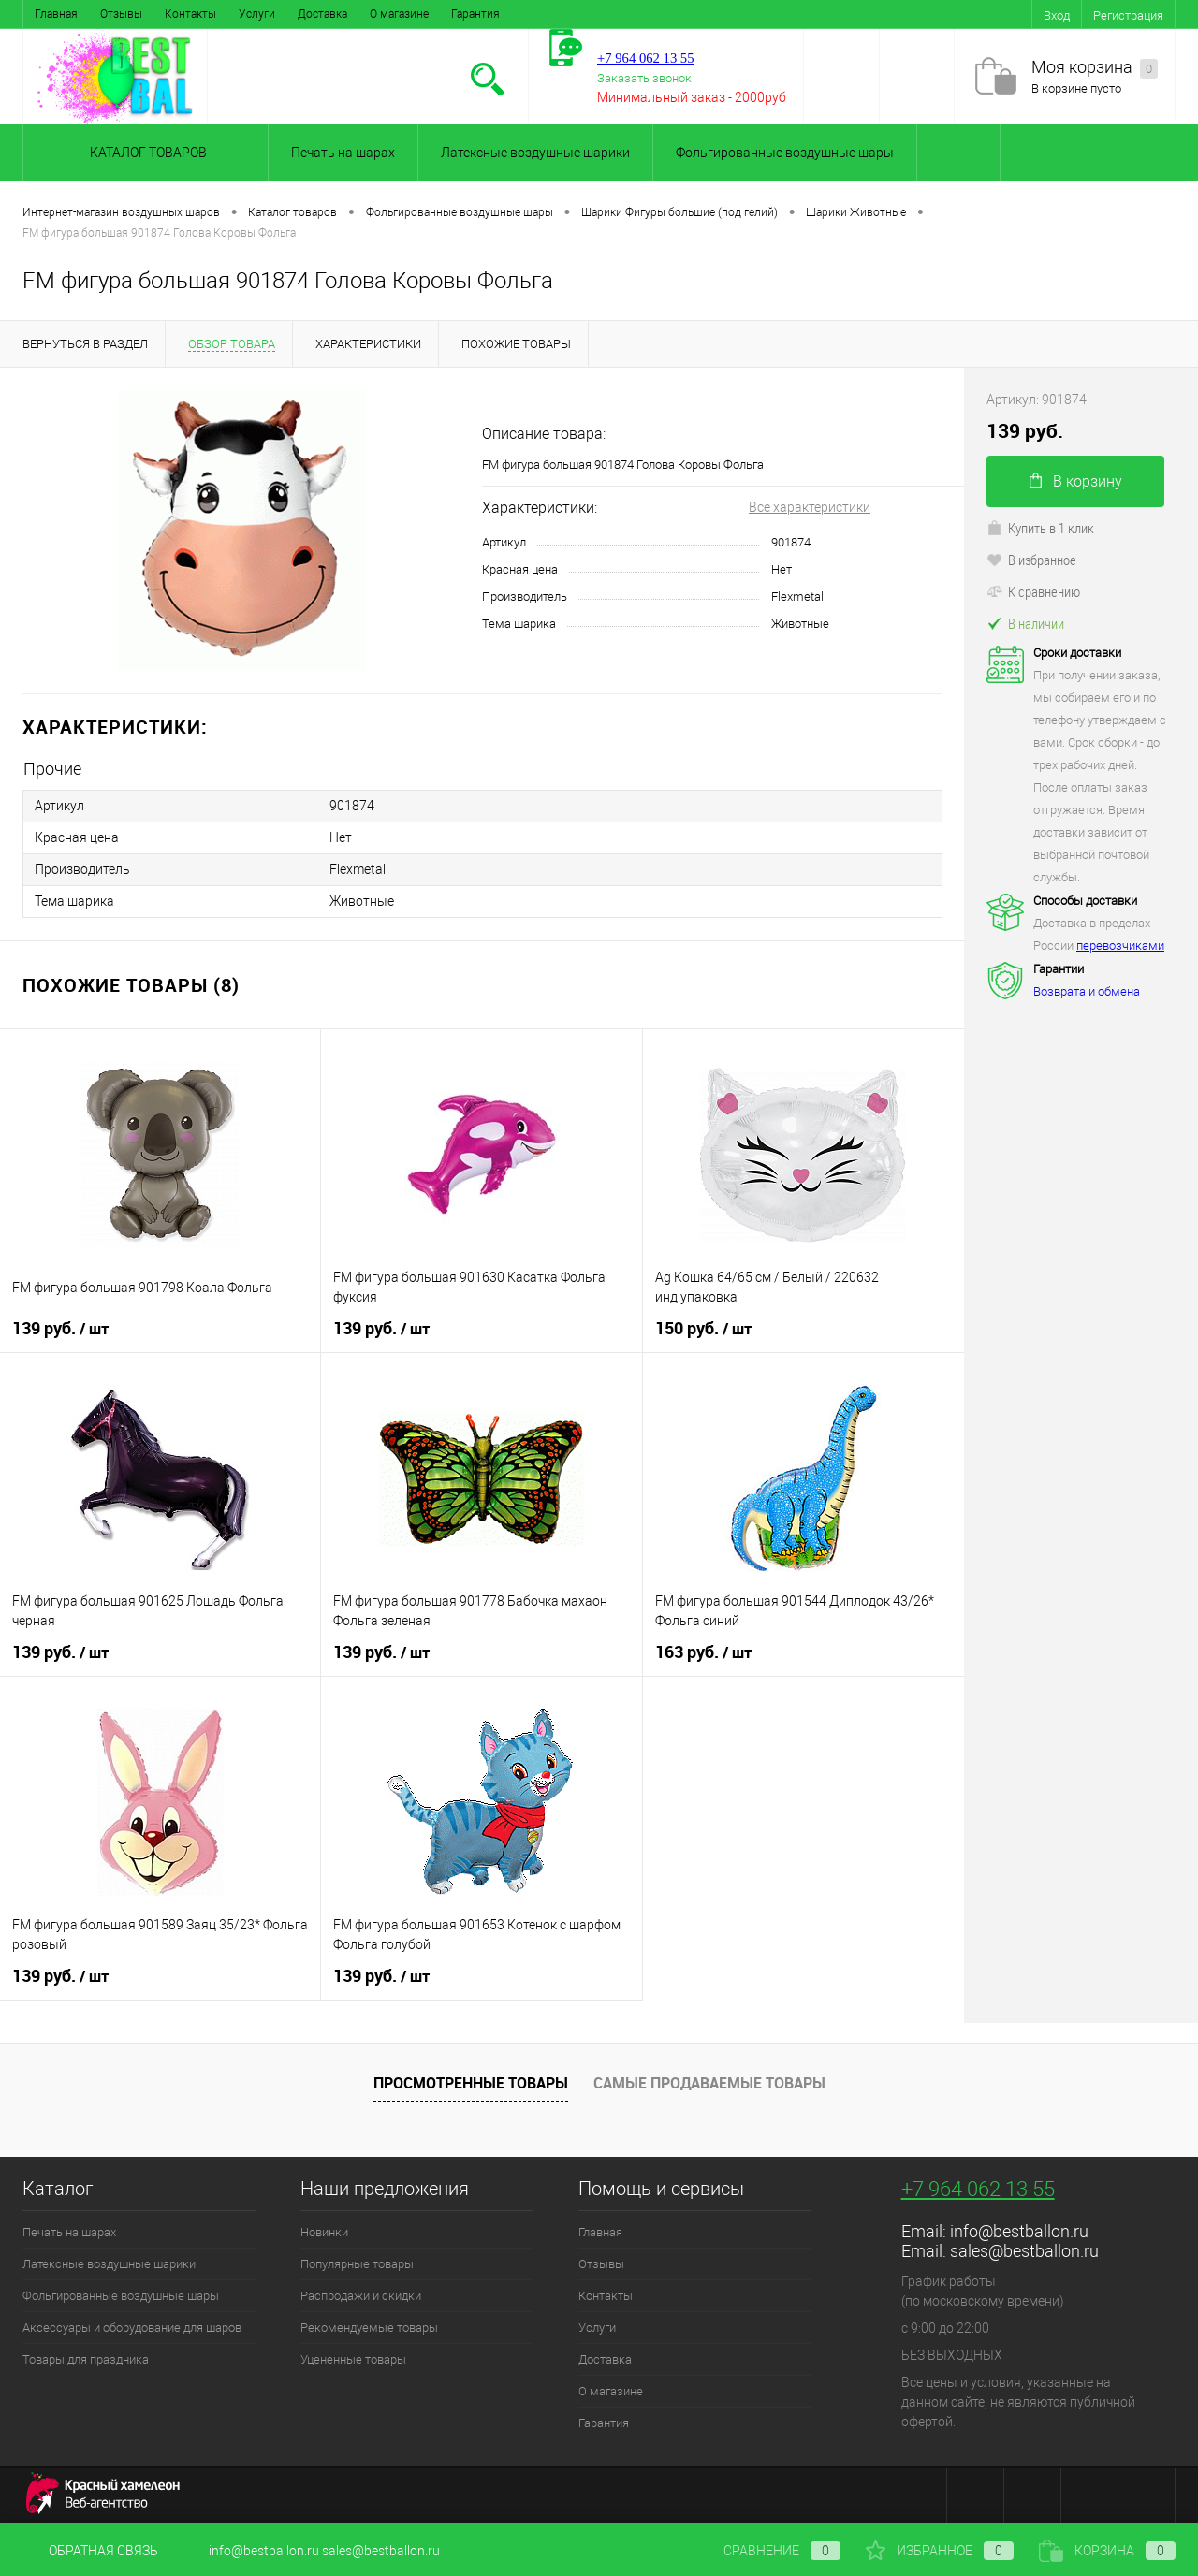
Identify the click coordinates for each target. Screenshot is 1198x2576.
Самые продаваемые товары (709, 2083)
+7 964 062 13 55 (978, 2189)
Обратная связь (90, 2550)
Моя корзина (1094, 68)
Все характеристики (809, 507)
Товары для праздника (85, 2359)
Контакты (190, 14)
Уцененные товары (353, 2359)
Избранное (940, 2550)
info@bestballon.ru (1019, 2231)
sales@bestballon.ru (1024, 2251)
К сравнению (1033, 591)
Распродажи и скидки (360, 2296)
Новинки (324, 2232)
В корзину (1076, 481)
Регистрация (1128, 15)
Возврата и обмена (1086, 991)
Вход (1057, 15)
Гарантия (475, 14)
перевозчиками (1120, 946)
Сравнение (766, 2550)
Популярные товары (357, 2264)
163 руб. (703, 1652)
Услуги (257, 14)
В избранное (1031, 559)
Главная (56, 14)
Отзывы (121, 14)
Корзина (1107, 2550)
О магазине (399, 14)
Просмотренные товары (470, 2083)
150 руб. (703, 1328)
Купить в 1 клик (1040, 527)
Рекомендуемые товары (369, 2328)
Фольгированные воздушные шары (785, 152)
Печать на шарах (343, 152)
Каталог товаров (146, 152)
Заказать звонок (644, 78)
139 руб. (60, 1328)
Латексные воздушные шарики (535, 152)
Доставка (322, 14)
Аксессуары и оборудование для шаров (131, 2328)
